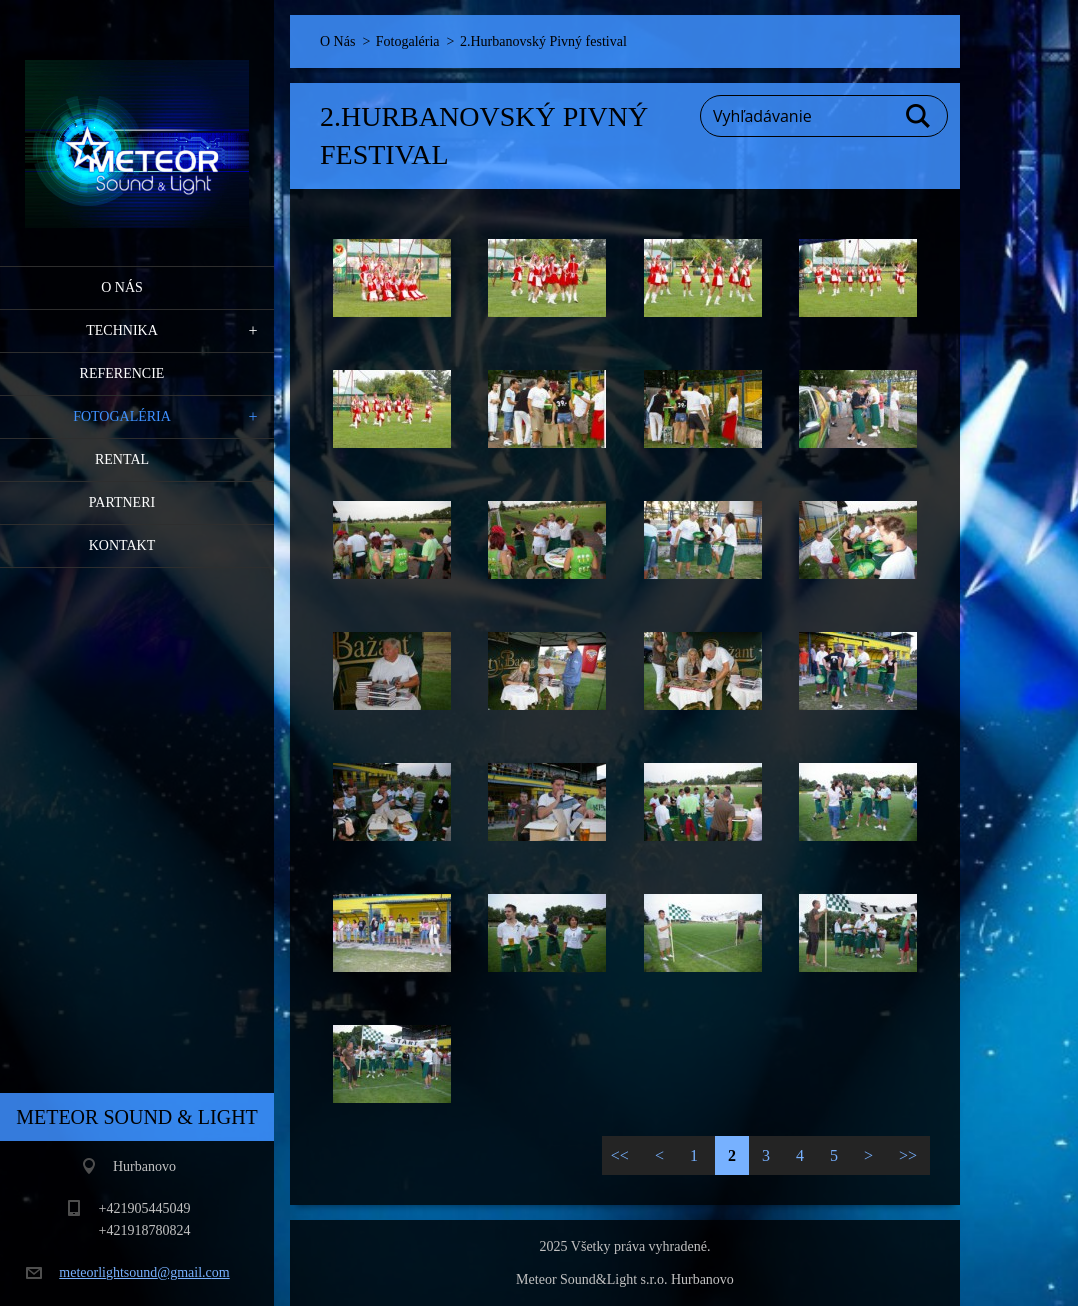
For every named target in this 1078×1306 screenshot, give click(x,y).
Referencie (122, 373)
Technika (122, 330)
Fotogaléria (122, 416)
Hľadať (919, 116)
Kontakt (122, 545)
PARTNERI (122, 502)
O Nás (122, 287)
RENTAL (122, 459)
